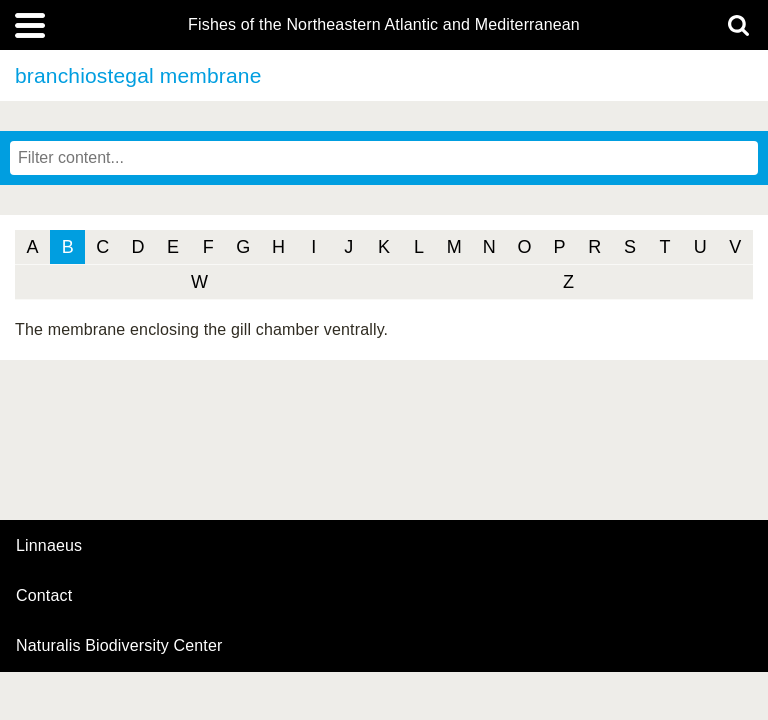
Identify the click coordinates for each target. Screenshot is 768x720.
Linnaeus (49, 546)
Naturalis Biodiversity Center (119, 646)
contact (44, 595)
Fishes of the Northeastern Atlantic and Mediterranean (384, 25)
